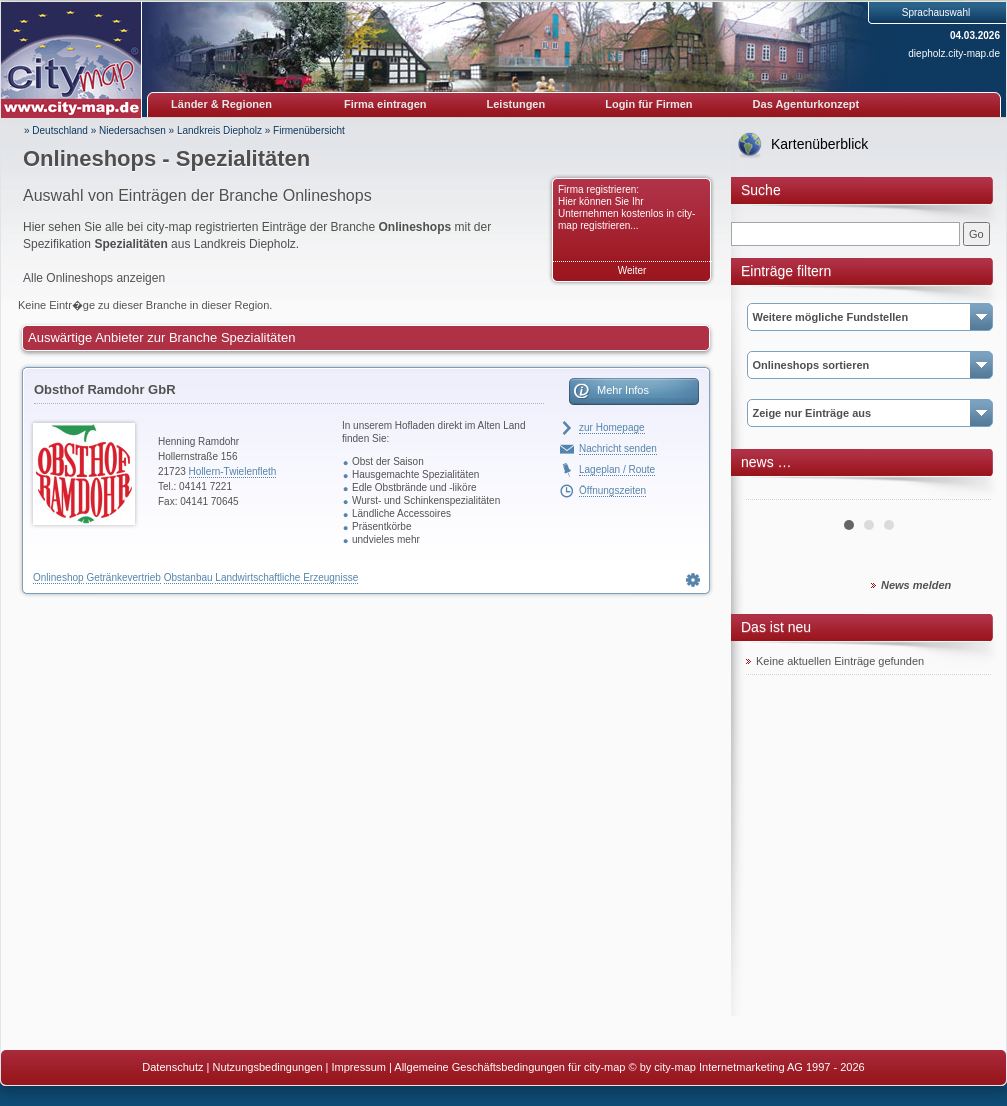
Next (965, 492)
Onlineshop (58, 577)
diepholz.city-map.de (954, 53)
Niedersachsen (132, 130)
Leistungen (516, 104)
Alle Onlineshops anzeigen (94, 278)
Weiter (632, 270)
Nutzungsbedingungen (267, 1067)
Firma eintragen (385, 104)
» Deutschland (56, 130)
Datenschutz (172, 1067)
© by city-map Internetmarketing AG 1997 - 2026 (747, 1067)
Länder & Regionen (221, 104)
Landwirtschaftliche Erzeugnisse (286, 577)
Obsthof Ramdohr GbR (105, 389)
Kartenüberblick (819, 144)
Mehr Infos (623, 390)
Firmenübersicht (309, 130)
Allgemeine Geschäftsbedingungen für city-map (509, 1067)
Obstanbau (188, 577)
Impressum (359, 1067)
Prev (772, 492)
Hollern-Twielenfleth (233, 471)
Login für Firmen (648, 104)
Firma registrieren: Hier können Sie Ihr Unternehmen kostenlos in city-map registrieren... (626, 207)
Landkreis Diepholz (219, 130)
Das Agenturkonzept (806, 104)
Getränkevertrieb (123, 577)
